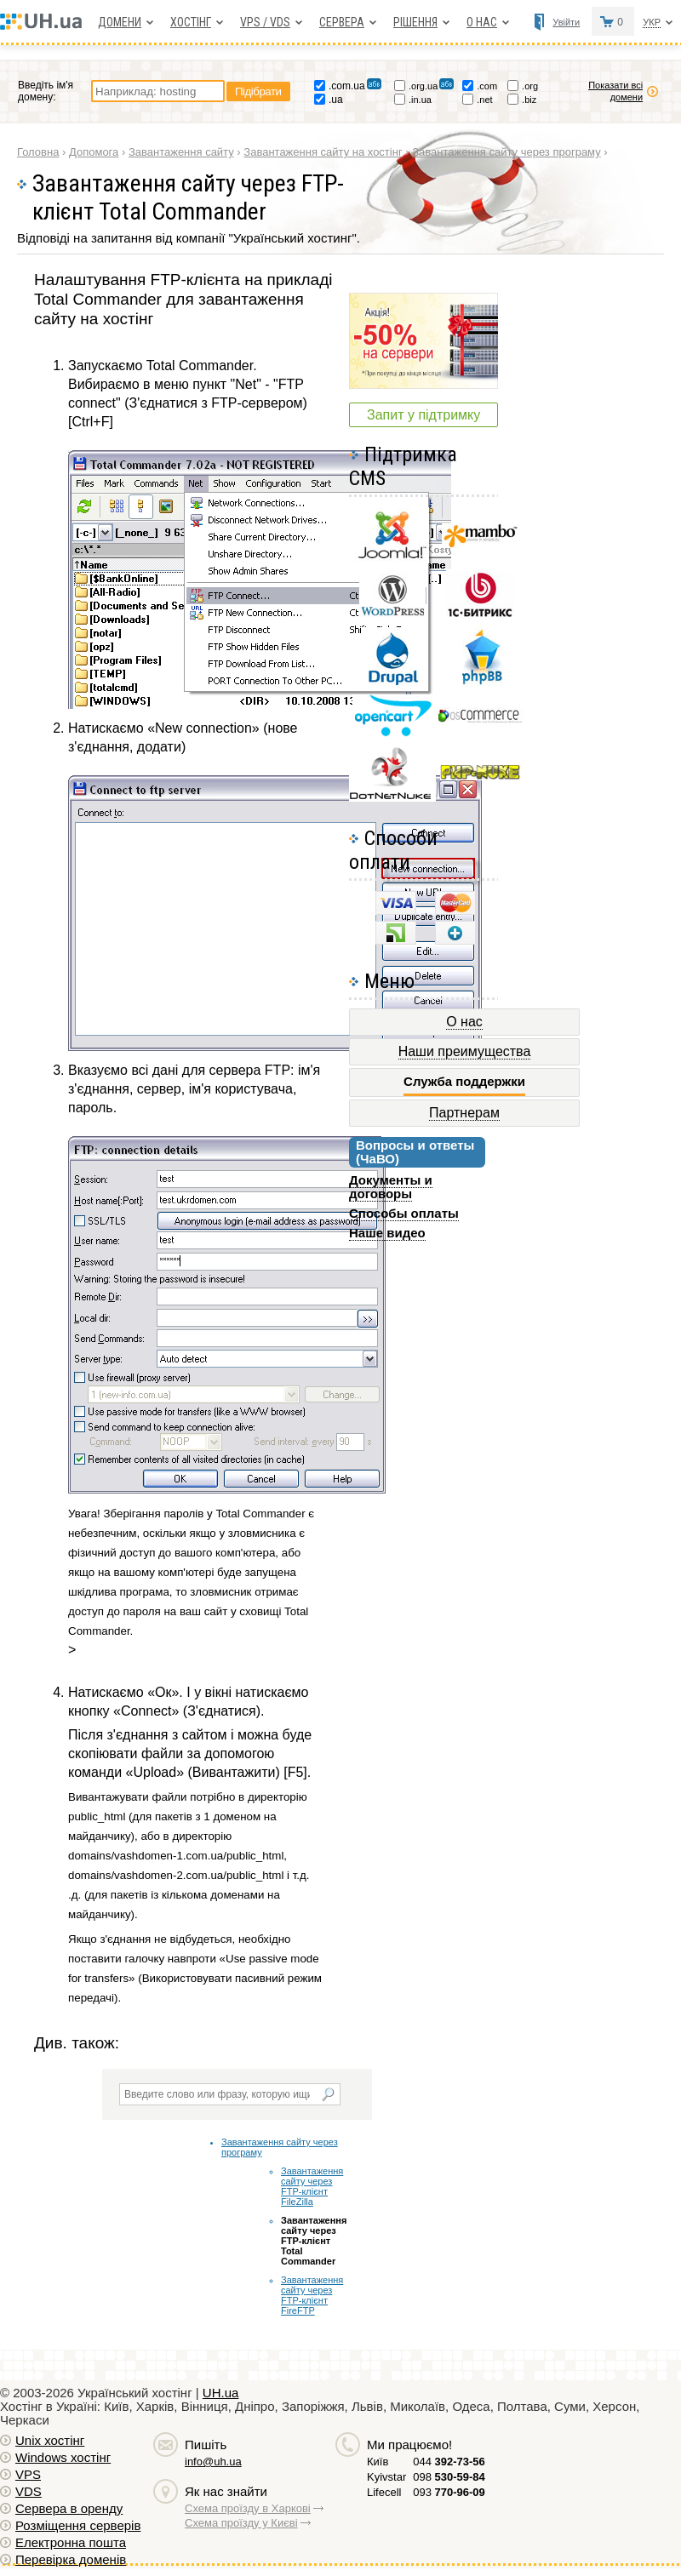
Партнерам (464, 1112)
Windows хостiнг (63, 2457)
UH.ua (221, 2392)
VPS (28, 2474)
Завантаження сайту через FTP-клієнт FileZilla (312, 2186)
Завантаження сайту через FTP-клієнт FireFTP (312, 2295)
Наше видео (387, 1232)
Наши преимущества (464, 1051)
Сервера (341, 22)
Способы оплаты (404, 1213)
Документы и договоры (390, 1187)
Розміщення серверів (77, 2525)
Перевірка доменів (70, 2559)
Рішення (415, 22)
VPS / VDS (265, 22)
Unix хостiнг (49, 2440)
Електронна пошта (70, 2542)
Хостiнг (190, 22)
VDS (28, 2491)
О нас (481, 22)
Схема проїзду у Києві (241, 2522)
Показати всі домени (615, 91)
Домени (119, 22)
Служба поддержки (464, 1081)
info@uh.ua (213, 2461)
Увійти (566, 22)
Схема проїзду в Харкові (248, 2508)
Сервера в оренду (69, 2508)
